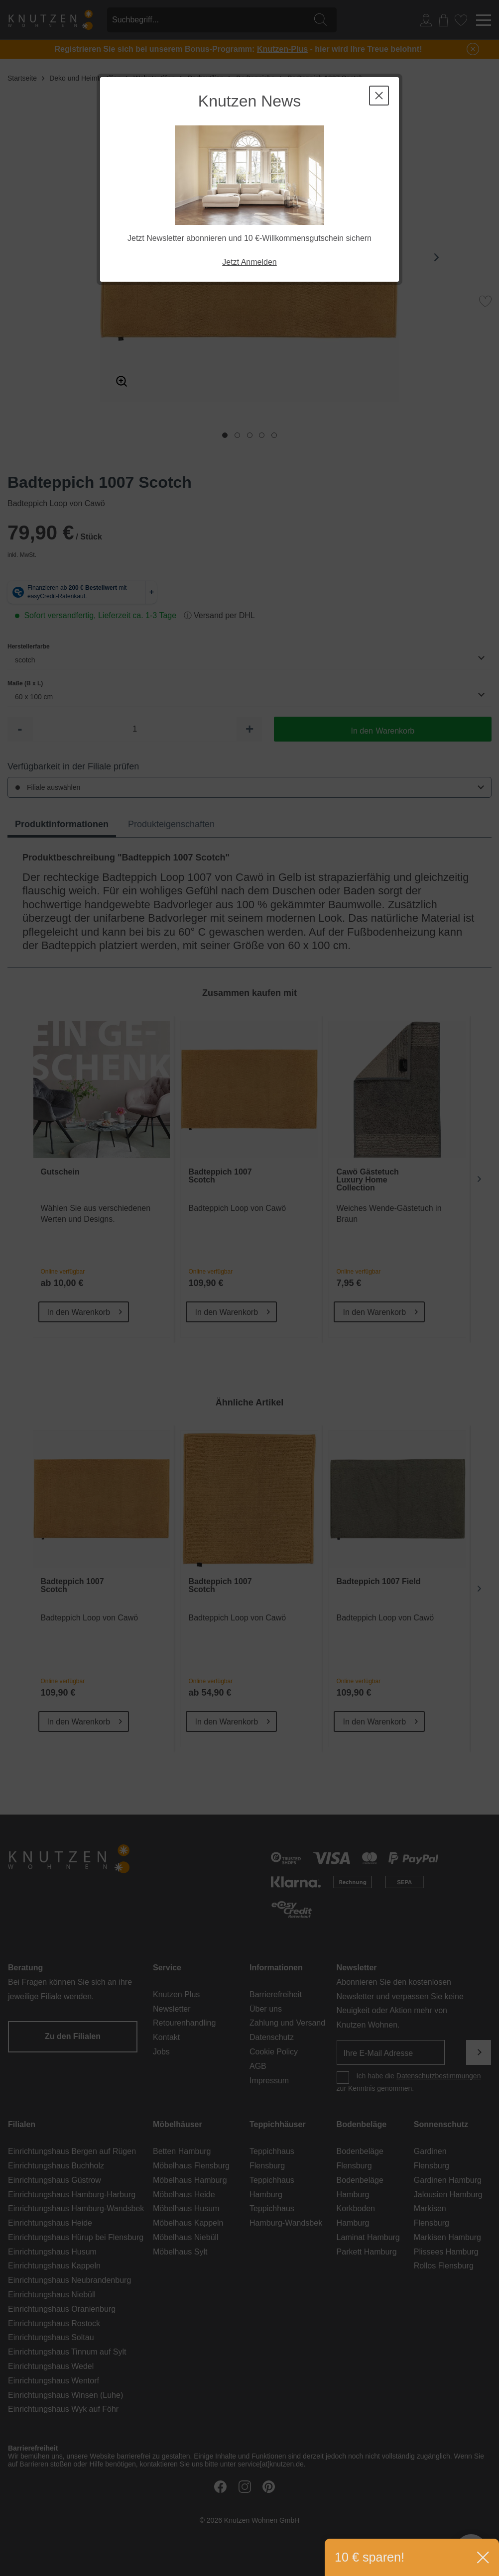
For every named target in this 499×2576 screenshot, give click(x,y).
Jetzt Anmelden (249, 262)
